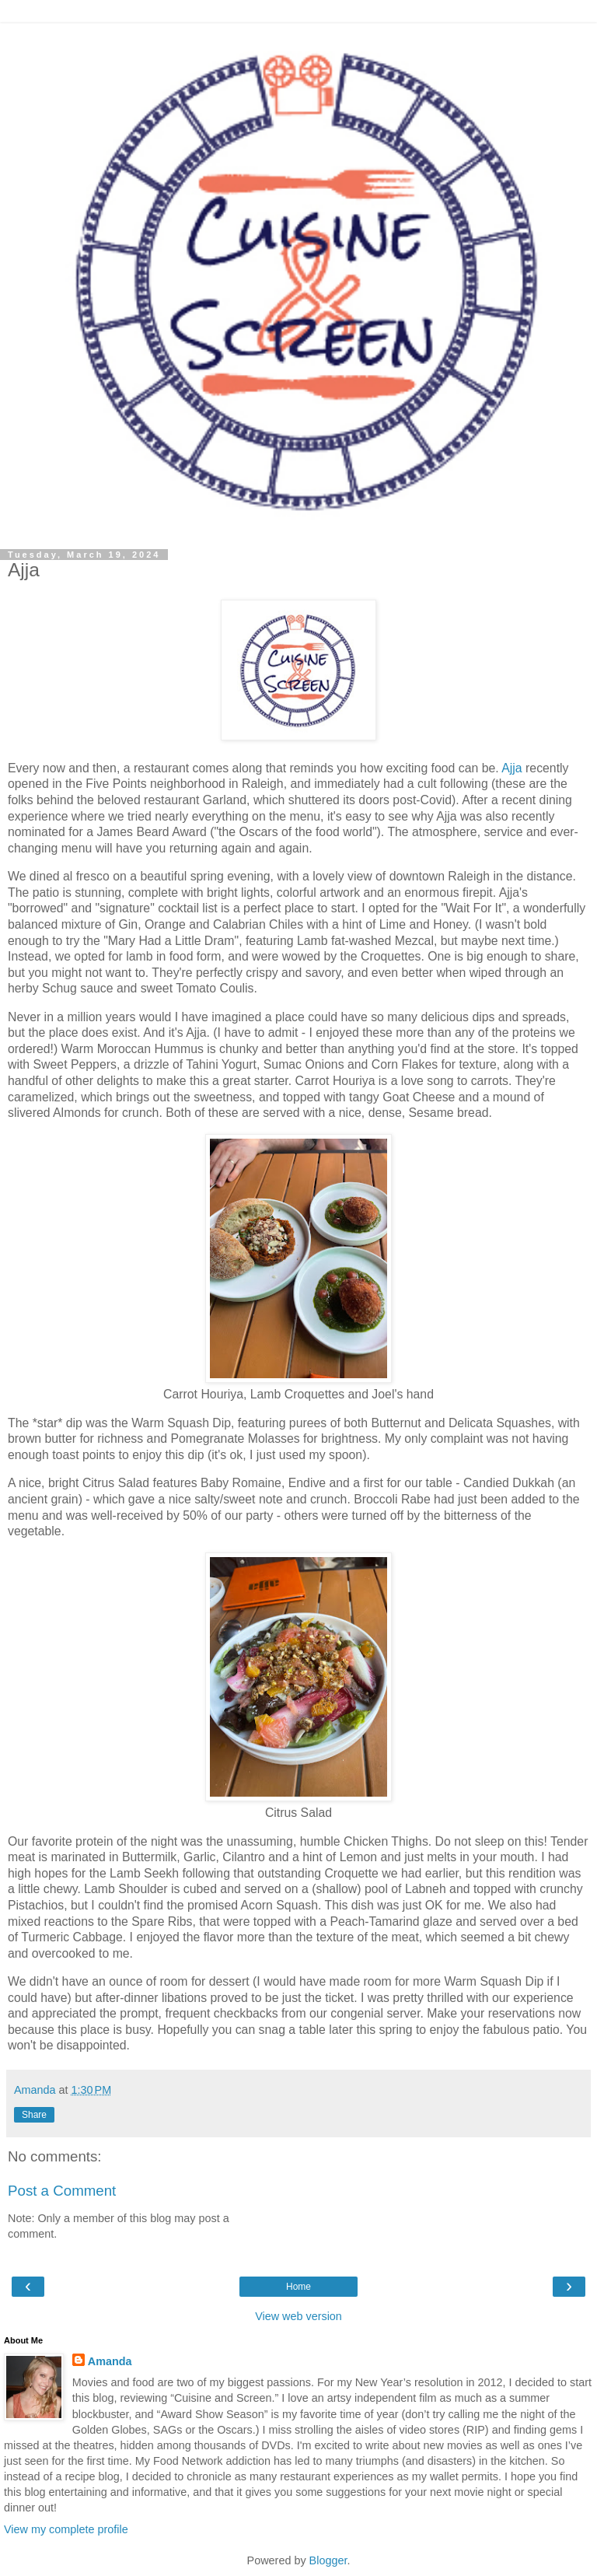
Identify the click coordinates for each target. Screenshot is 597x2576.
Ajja (511, 768)
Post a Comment (62, 2190)
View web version (298, 2316)
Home (298, 2286)
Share (34, 2114)
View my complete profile (66, 2529)
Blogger (328, 2560)
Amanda (110, 2361)
